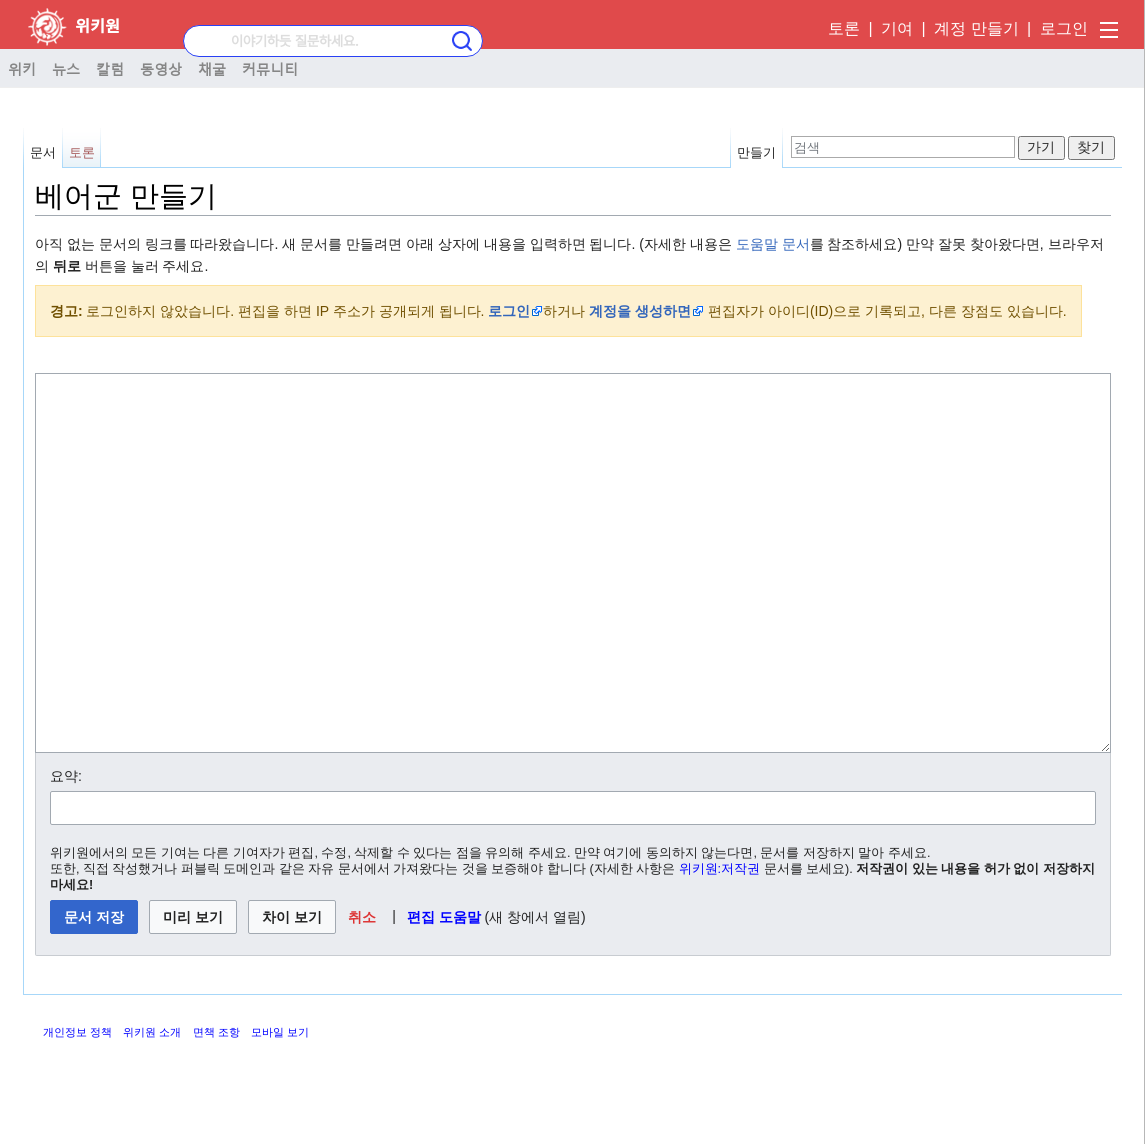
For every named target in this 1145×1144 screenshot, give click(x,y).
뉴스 (66, 68)
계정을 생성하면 (640, 311)
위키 (22, 68)
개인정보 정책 (77, 1107)
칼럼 (110, 68)
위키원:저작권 (720, 944)
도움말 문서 (773, 244)
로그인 (1064, 28)
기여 (897, 28)
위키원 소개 (152, 1107)
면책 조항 (216, 1107)
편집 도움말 (444, 992)
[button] (362, 992)
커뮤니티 (270, 68)
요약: (66, 851)
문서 (43, 152)
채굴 (212, 68)
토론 (844, 28)
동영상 (161, 68)
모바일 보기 (280, 1107)
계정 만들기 (976, 28)
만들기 (756, 152)
